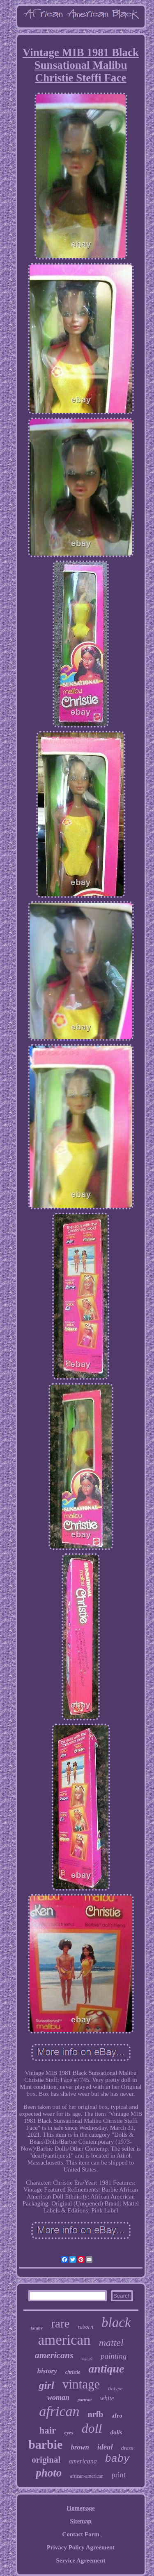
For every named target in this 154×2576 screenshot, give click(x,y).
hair (47, 2430)
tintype (115, 2388)
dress (127, 2448)
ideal (105, 2447)
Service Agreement (80, 2560)
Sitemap (81, 2521)
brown (80, 2447)
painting (113, 2356)
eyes (68, 2432)
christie (72, 2372)
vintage (81, 2384)
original (46, 2460)
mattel (111, 2342)
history (47, 2371)
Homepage (80, 2508)
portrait (85, 2399)
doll (92, 2428)
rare (60, 2323)
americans (54, 2355)
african (59, 2411)
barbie (45, 2444)
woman (58, 2397)
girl (46, 2385)
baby (117, 2459)
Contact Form (80, 2534)
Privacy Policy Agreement (81, 2547)
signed (87, 2358)
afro (116, 2415)
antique (106, 2368)
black (116, 2322)
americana (83, 2461)
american (64, 2340)
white (107, 2398)
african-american (86, 2476)
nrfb (95, 2414)
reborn (85, 2327)
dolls (116, 2432)
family (36, 2327)
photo (49, 2473)
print (119, 2475)
